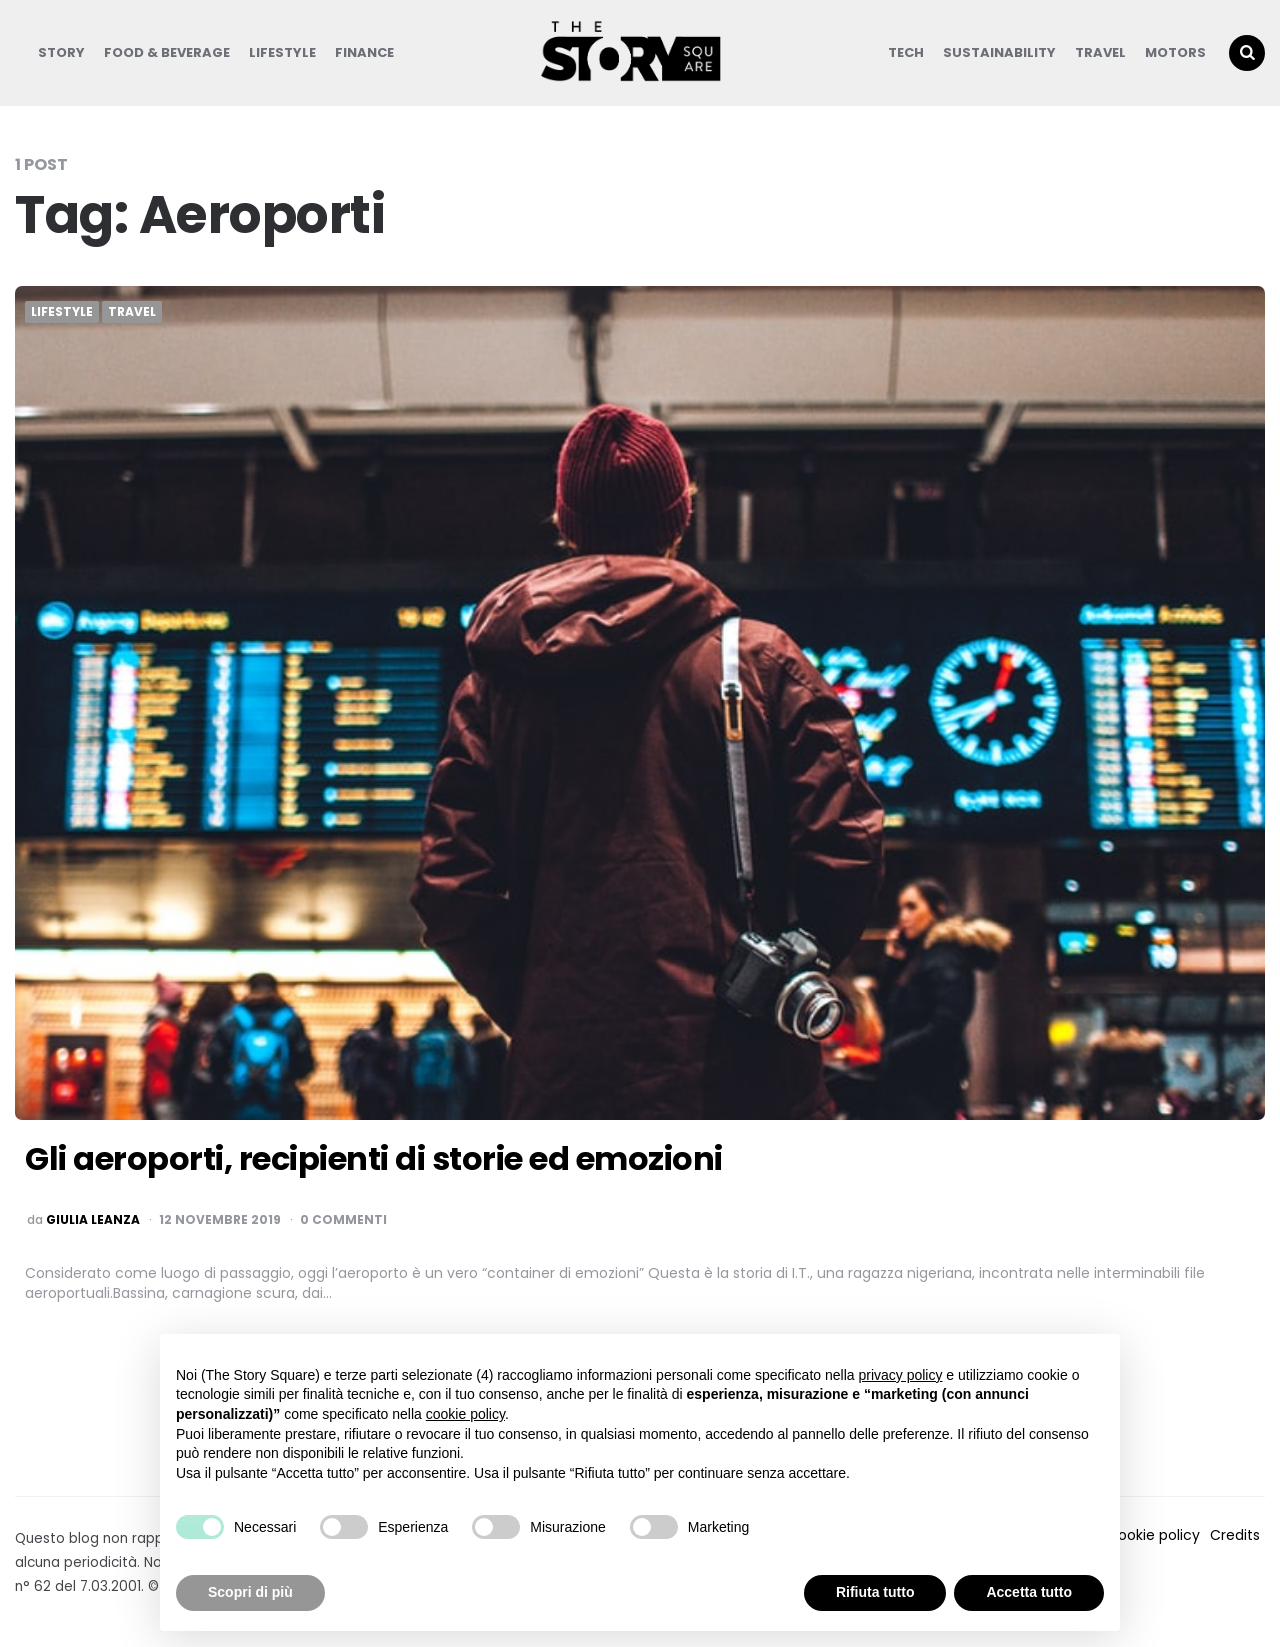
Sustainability (999, 52)
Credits (1235, 1535)
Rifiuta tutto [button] (875, 1592)
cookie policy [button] (465, 1414)
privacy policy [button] (900, 1375)
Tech (906, 52)
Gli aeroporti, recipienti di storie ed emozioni (374, 1158)
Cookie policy (1153, 1535)
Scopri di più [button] (250, 1592)
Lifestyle (282, 52)
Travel (1100, 52)
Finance (364, 52)
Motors (1175, 52)
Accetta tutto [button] (1029, 1592)
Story (61, 52)
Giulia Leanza (93, 1220)
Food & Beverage (167, 52)
